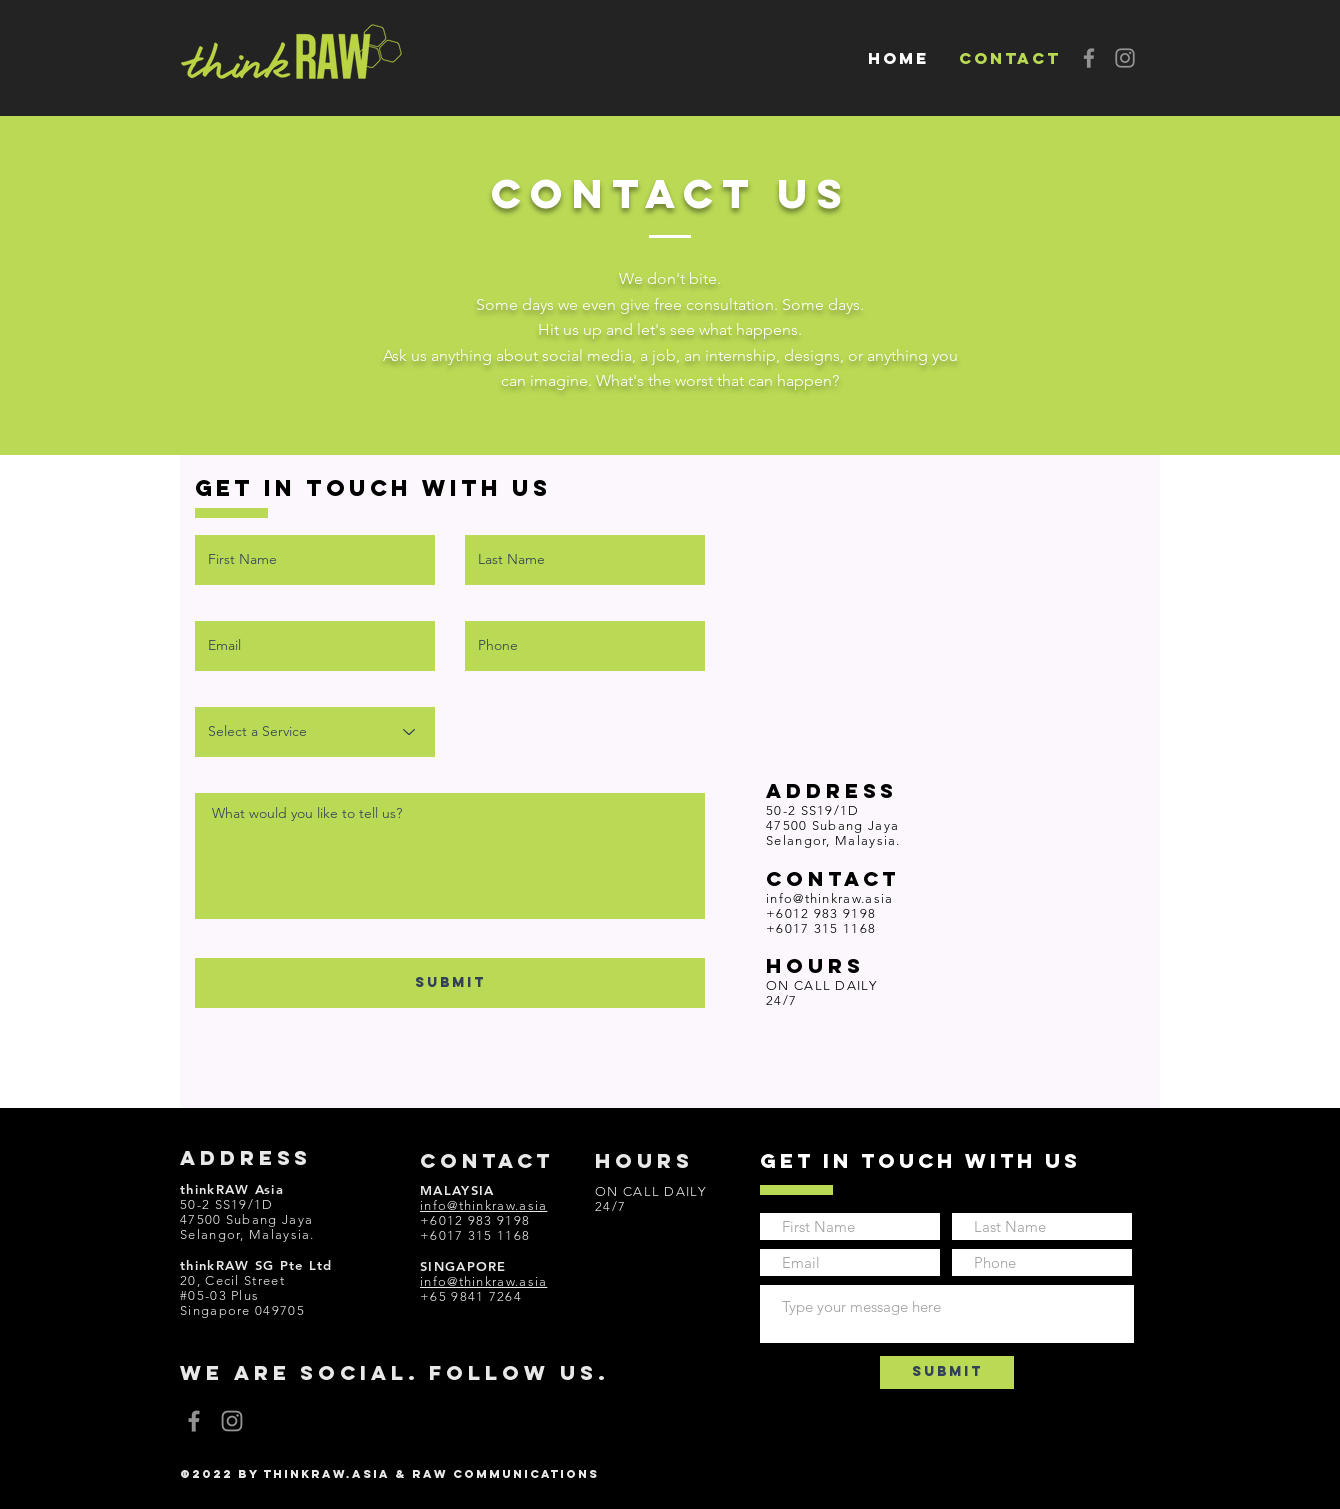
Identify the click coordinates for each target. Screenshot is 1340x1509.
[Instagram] (1125, 58)
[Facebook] (1089, 58)
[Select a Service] (315, 732)
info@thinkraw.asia (829, 898)
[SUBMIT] (450, 983)
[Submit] (947, 1372)
